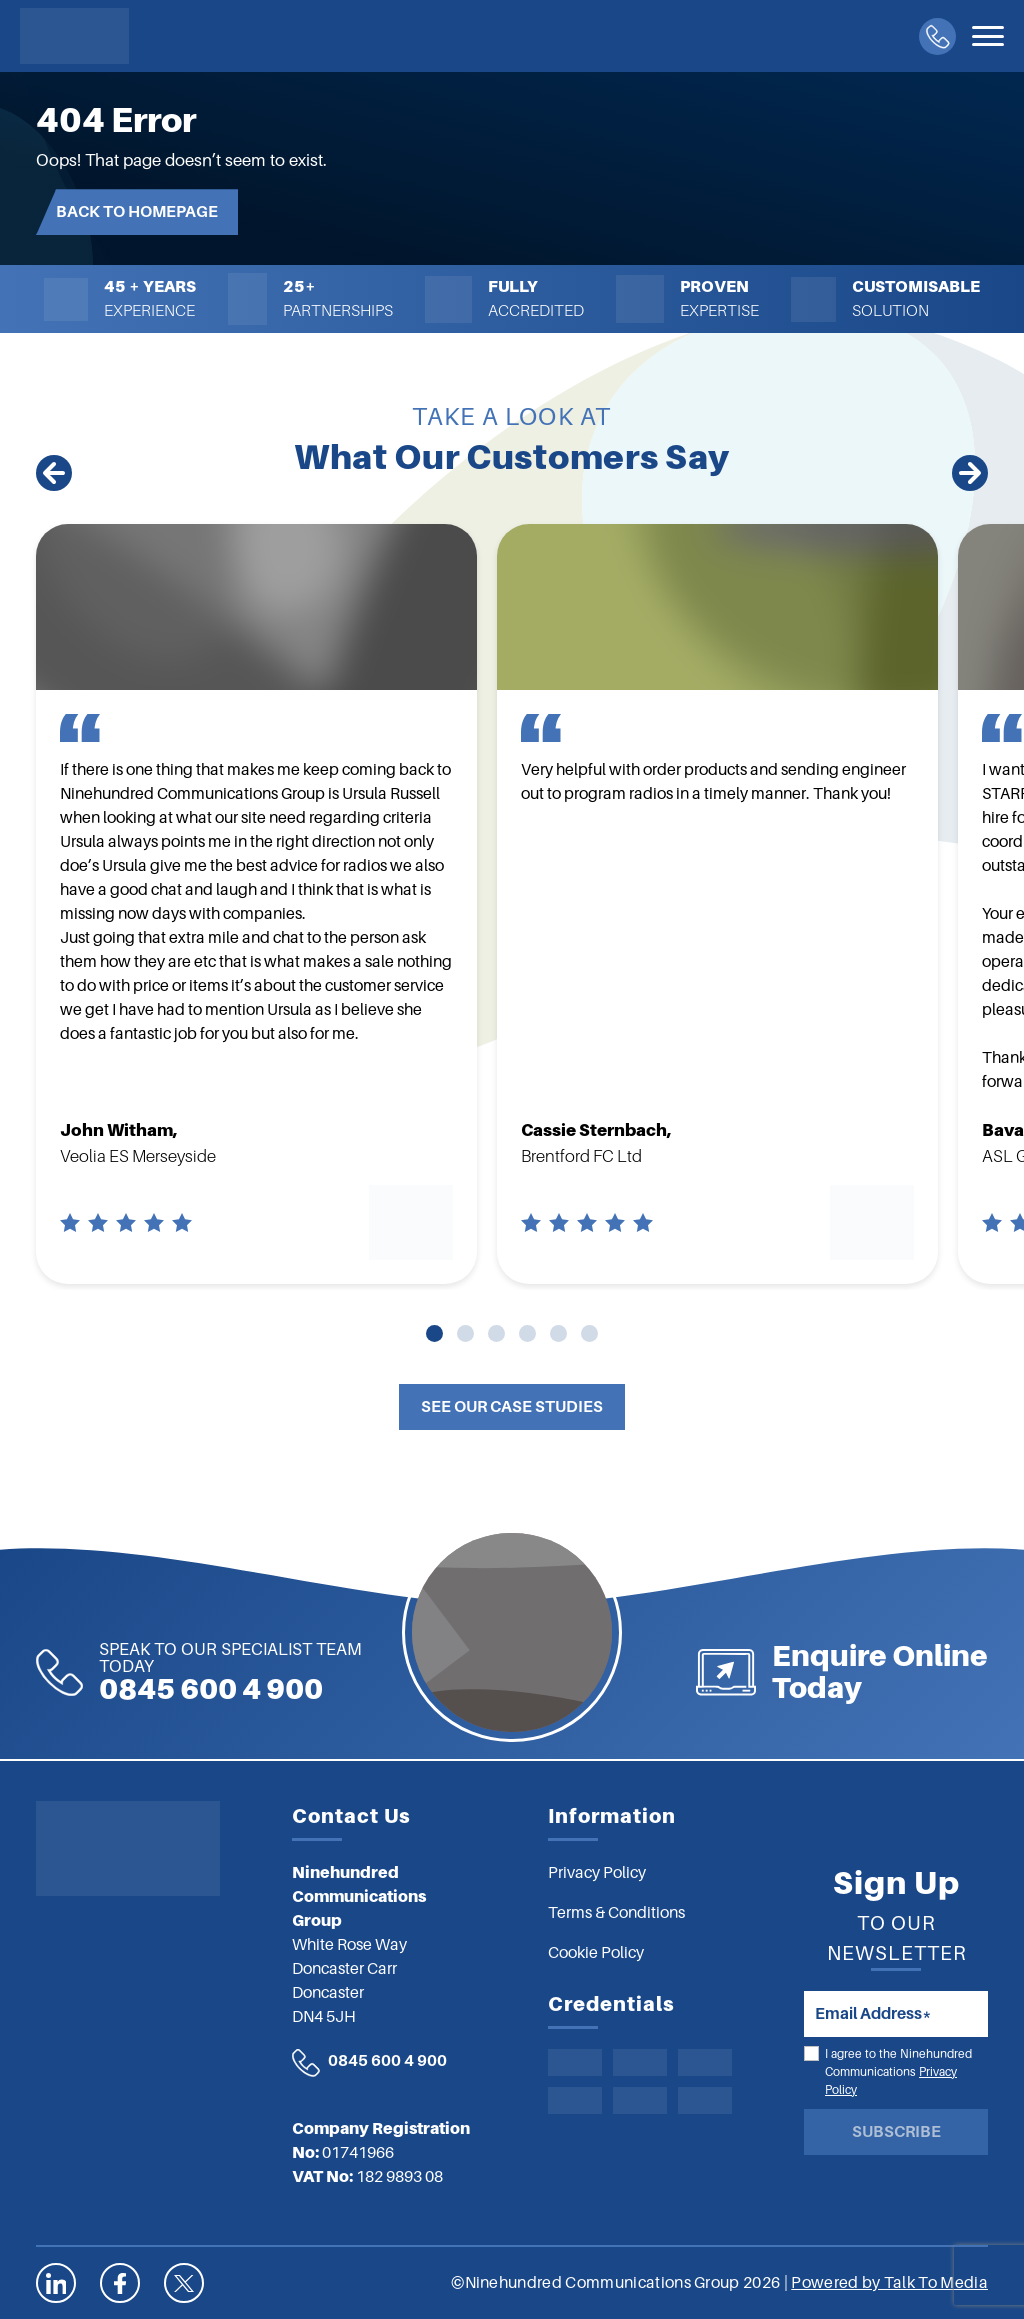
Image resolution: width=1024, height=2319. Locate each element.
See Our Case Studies (512, 1407)
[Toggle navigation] (988, 36)
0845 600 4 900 (161, 1672)
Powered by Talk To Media (889, 2283)
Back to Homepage (137, 212)
